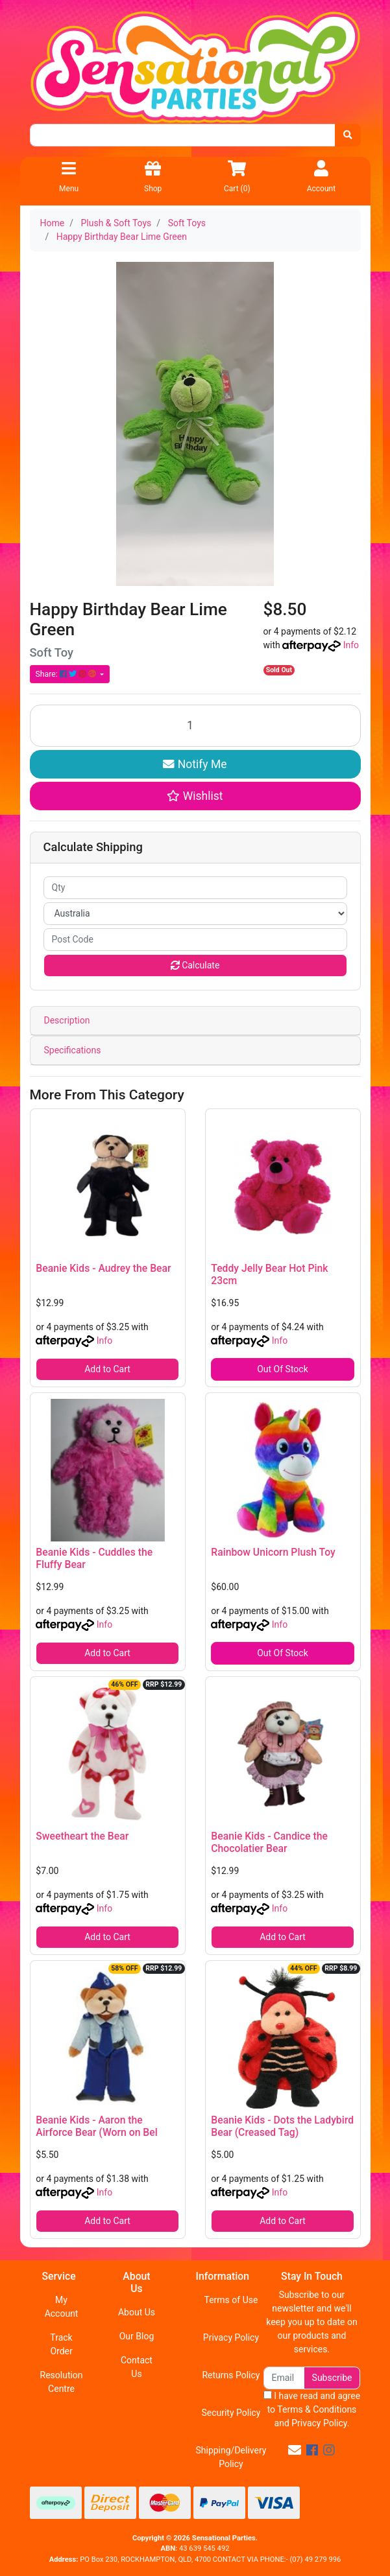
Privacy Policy (231, 2337)
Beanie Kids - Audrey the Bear (103, 1268)
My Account (62, 2307)
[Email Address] (283, 2378)
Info (351, 645)
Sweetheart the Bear (82, 1836)
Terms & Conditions (316, 2409)
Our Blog (136, 2336)
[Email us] (294, 2450)
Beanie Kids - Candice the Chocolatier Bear (269, 1842)
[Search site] (348, 135)
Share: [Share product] (67, 674)
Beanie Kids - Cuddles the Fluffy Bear (94, 1558)
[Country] (195, 913)
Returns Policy (231, 2375)
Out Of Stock (282, 1369)
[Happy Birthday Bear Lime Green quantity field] (195, 726)
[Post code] (195, 939)
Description (67, 1020)
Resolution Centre (61, 2382)
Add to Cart (107, 1369)
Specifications (72, 1050)
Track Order (61, 2344)
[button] (195, 796)
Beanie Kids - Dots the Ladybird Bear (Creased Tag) (282, 2126)
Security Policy (230, 2412)
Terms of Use (231, 2300)
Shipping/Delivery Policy (230, 2457)
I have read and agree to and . (311, 2409)
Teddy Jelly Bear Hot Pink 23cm (269, 1274)
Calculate (195, 965)
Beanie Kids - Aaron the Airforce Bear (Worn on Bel (96, 2126)
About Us (136, 2312)
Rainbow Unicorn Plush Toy (273, 1552)
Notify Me (194, 764)
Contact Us (136, 2367)
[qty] (195, 887)
